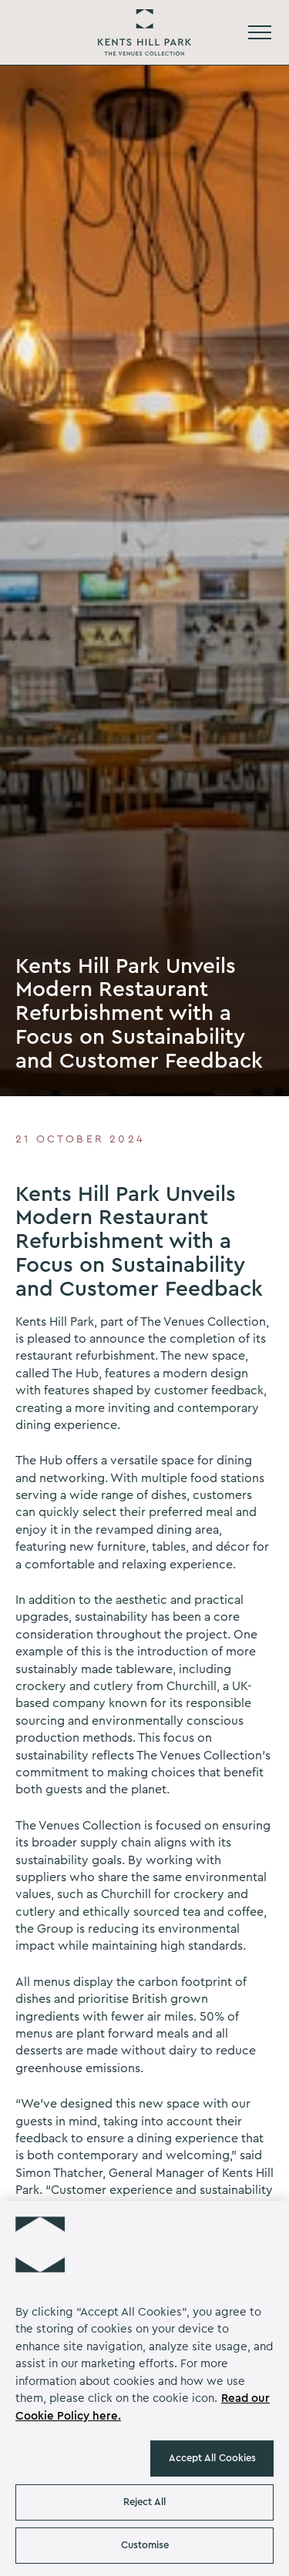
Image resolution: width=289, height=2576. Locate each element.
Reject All (144, 2502)
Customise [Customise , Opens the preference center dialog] (145, 2545)
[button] (40, 2241)
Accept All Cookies (212, 2458)
